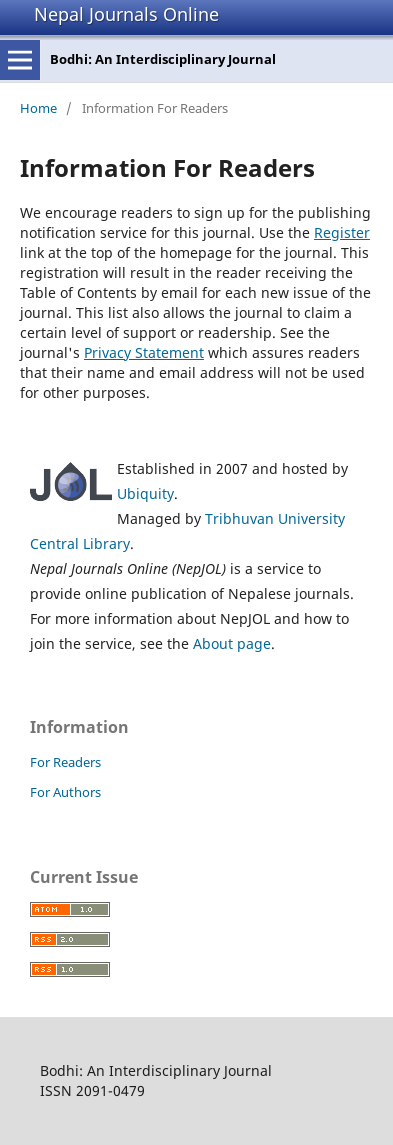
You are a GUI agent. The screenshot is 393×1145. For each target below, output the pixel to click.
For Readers (65, 762)
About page (232, 643)
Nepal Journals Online (126, 14)
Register (342, 232)
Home (38, 108)
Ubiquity (145, 493)
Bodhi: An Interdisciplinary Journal (163, 59)
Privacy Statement (144, 352)
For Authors (65, 792)
